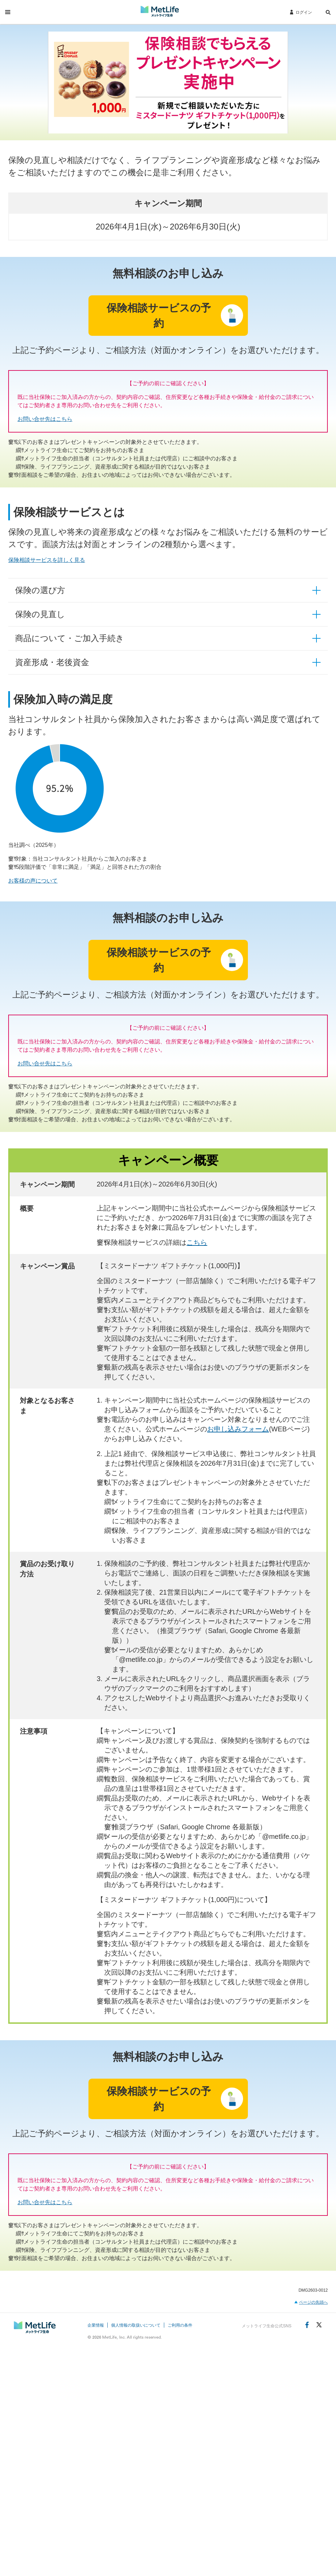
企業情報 (95, 2325)
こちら (197, 1242)
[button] (328, 12)
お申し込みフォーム (238, 1429)
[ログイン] (300, 12)
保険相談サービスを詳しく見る (46, 560)
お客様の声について (33, 881)
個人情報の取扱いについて (135, 2325)
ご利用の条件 (180, 2325)
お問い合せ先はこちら (44, 419)
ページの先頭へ (313, 2302)
